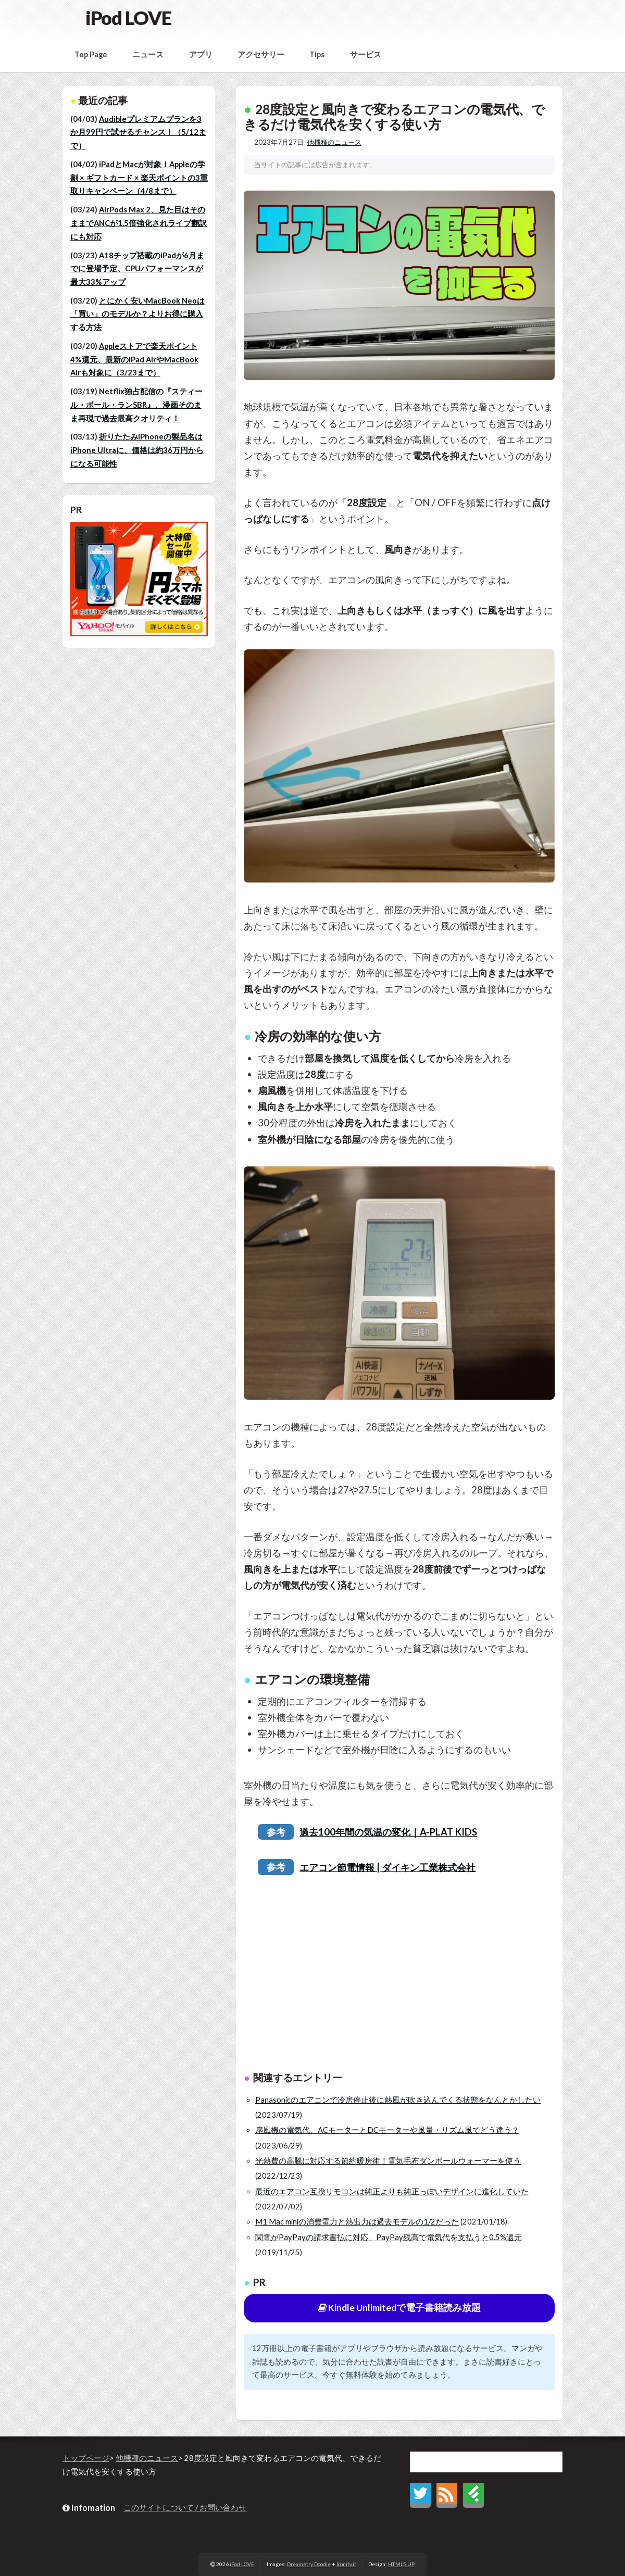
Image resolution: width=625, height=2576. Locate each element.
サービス (365, 54)
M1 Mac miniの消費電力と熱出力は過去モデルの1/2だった (357, 2221)
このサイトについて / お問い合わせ (184, 2507)
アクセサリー (261, 54)
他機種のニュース (334, 142)
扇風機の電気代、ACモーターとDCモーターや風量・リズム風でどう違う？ (387, 2130)
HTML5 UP (401, 2564)
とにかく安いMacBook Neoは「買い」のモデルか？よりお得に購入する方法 (137, 314)
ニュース (148, 54)
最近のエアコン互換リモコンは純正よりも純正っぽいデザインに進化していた (392, 2191)
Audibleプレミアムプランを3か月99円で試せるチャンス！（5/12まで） (138, 132)
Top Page (90, 54)
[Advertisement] (399, 1975)
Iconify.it (346, 2564)
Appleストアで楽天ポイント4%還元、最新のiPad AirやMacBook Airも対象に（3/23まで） (134, 359)
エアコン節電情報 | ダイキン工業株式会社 (387, 1867)
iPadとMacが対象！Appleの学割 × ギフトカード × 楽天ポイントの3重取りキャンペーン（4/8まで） (139, 177)
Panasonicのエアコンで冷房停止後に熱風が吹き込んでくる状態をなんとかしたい (398, 2099)
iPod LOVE (128, 17)
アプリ (201, 54)
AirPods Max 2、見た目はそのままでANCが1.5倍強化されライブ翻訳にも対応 (138, 223)
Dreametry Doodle (309, 2564)
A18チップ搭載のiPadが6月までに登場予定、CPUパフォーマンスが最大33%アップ (137, 268)
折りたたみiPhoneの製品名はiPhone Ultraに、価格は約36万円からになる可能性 (137, 450)
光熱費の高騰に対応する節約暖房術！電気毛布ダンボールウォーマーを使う (388, 2160)
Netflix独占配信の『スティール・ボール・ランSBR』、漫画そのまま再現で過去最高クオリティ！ (136, 404)
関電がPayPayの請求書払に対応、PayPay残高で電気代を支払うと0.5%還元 (388, 2237)
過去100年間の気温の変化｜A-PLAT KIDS (388, 1832)
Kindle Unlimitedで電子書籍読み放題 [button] (399, 2307)
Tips (316, 54)
